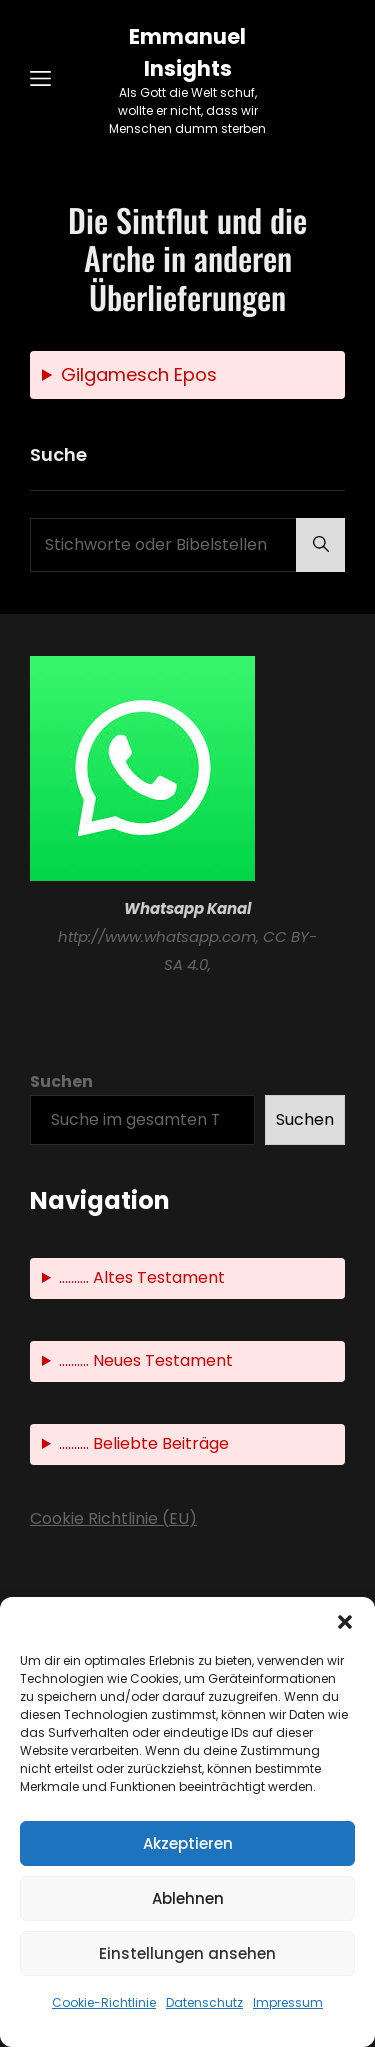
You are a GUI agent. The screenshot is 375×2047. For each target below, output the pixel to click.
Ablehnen (188, 1898)
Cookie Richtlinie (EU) (113, 1518)
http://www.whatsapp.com (157, 936)
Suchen (61, 1081)
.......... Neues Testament (146, 1360)
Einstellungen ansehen (187, 1953)
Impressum (288, 2002)
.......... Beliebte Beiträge (144, 1443)
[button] (345, 1622)
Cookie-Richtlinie (104, 2002)
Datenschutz (204, 2002)
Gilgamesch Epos (139, 374)
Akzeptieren (188, 1843)
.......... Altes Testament (142, 1277)
